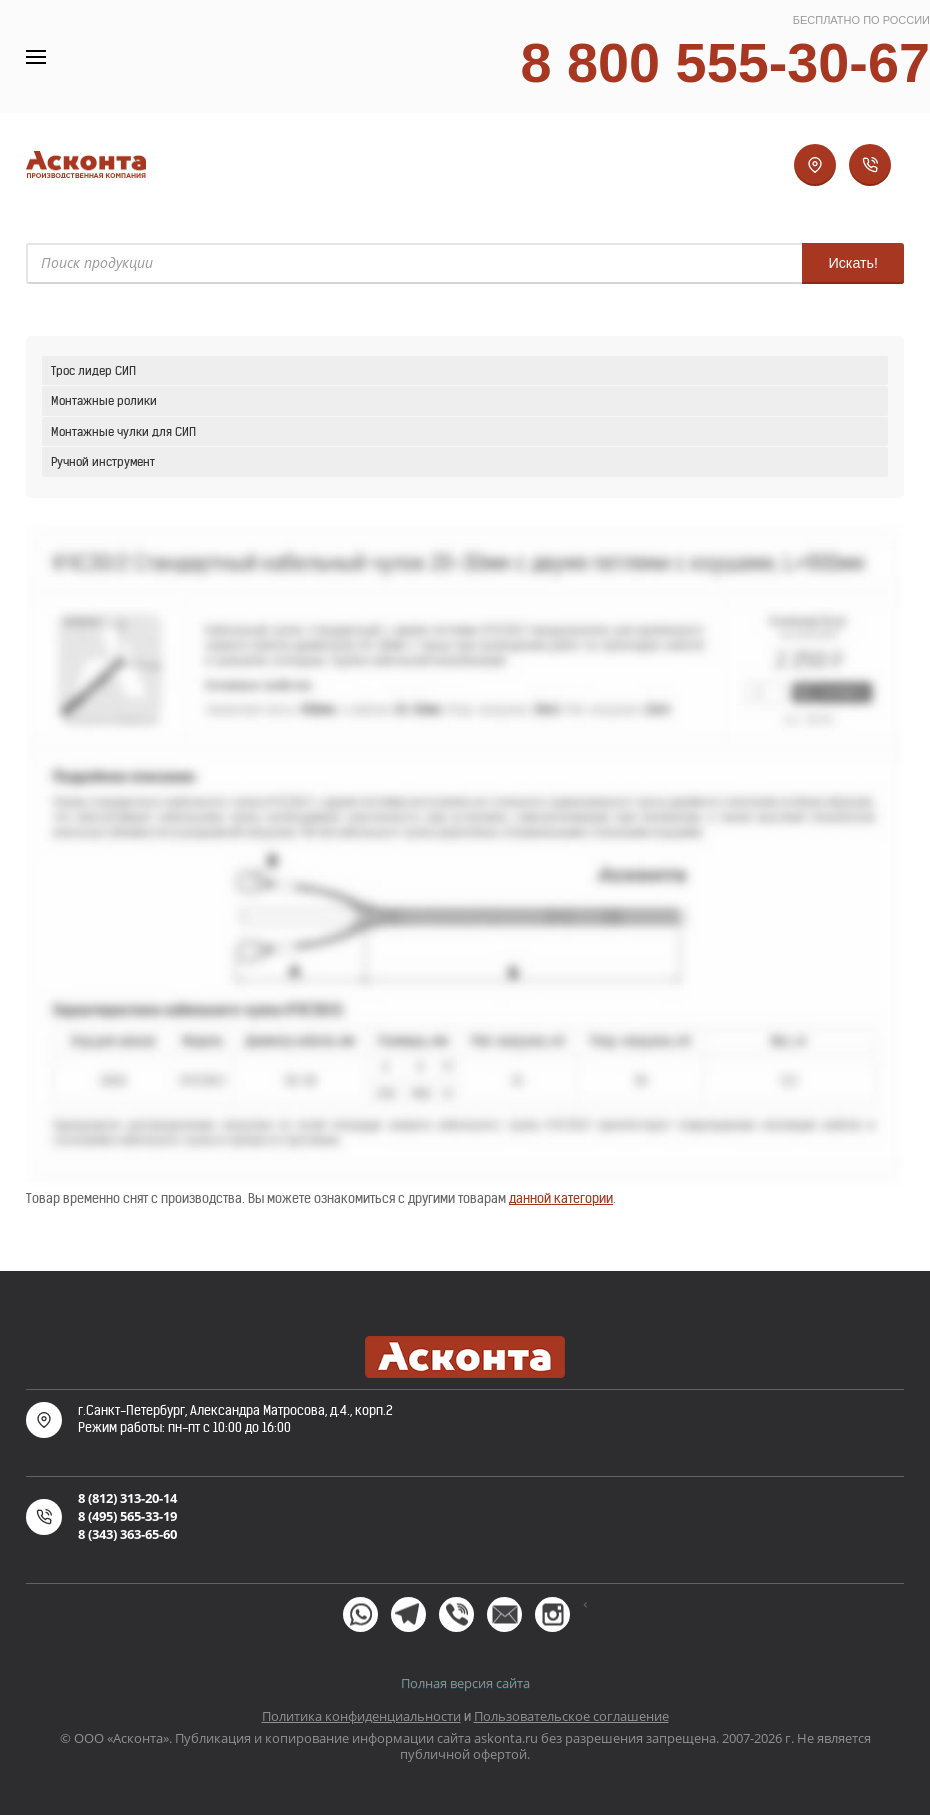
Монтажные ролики (104, 400)
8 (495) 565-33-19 (127, 1516)
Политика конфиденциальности (361, 1716)
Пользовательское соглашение (571, 1716)
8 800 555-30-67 (725, 62)
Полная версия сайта (465, 1683)
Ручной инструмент (103, 461)
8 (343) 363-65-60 (127, 1534)
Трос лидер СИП (93, 370)
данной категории (561, 1198)
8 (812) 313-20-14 (127, 1498)
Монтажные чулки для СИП (123, 431)
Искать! (853, 263)
